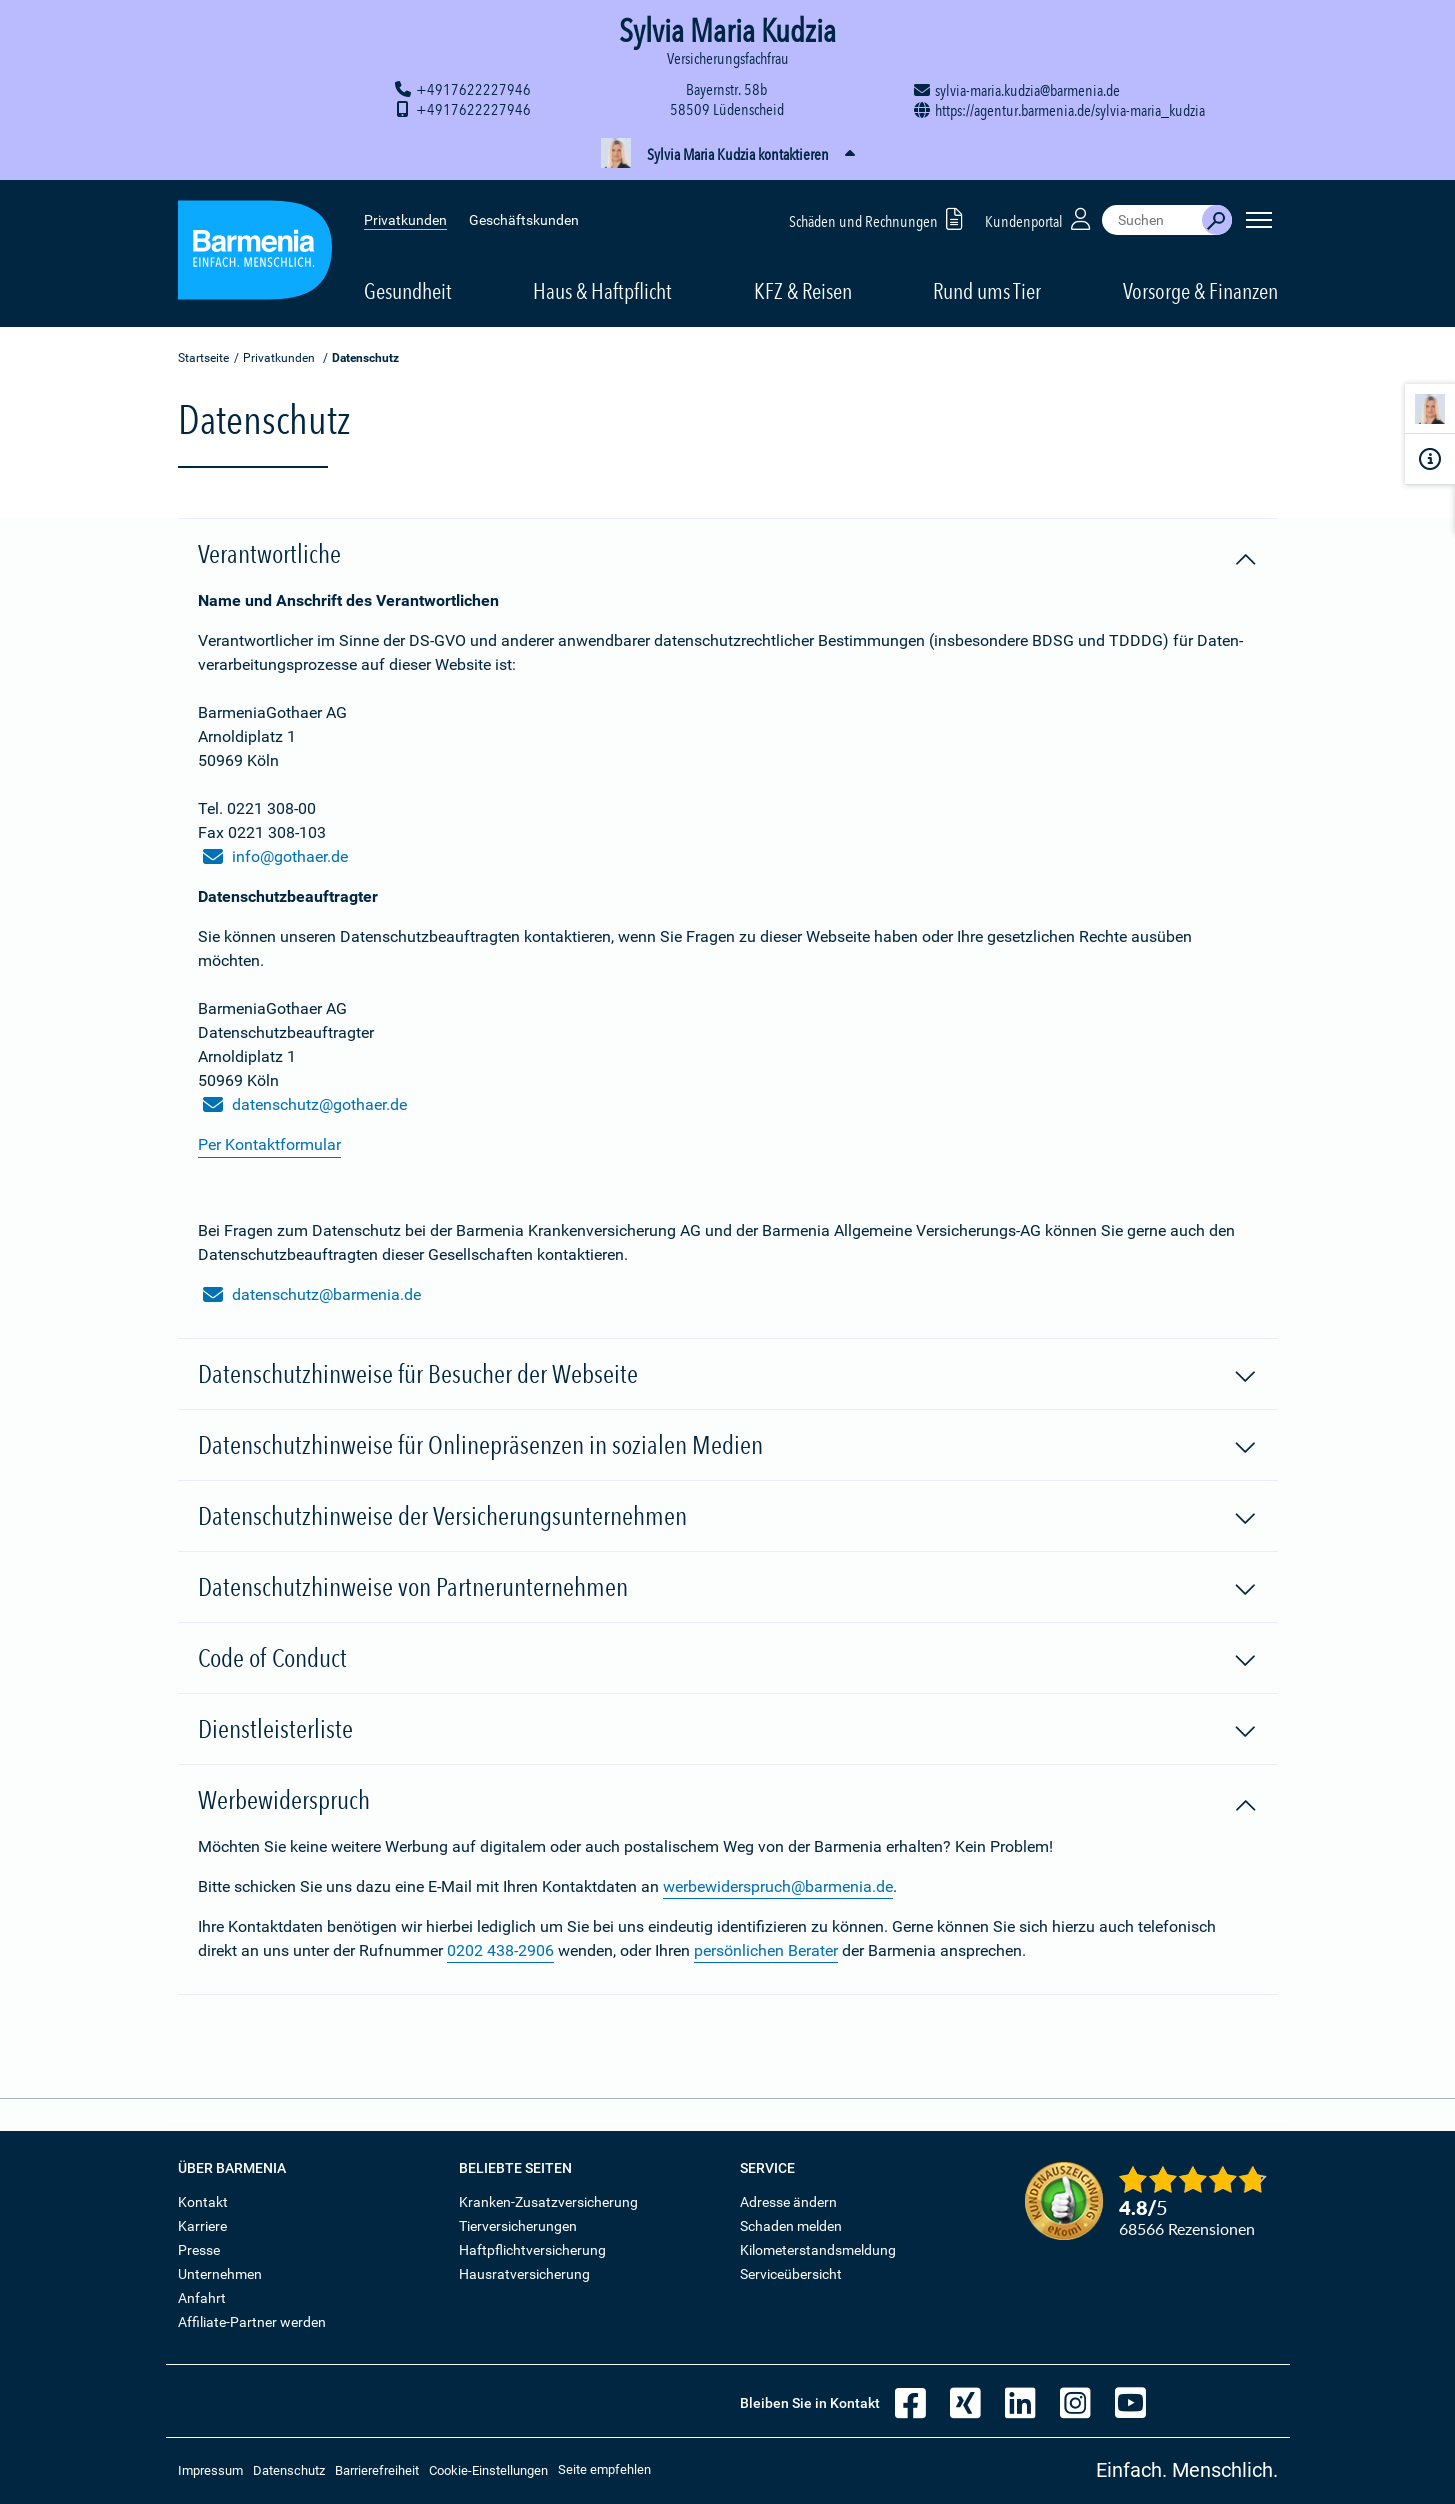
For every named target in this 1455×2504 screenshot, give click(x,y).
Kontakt (203, 2202)
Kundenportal (1040, 218)
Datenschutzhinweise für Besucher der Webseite (728, 1375)
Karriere (202, 2226)
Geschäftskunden (524, 220)
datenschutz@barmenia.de (312, 1295)
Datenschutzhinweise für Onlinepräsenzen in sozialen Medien (728, 1446)
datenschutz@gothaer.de (305, 1105)
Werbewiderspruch (728, 1801)
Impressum (210, 2470)
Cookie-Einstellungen (488, 2470)
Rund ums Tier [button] (987, 291)
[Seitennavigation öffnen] (1259, 220)
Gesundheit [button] (408, 291)
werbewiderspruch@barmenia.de (778, 1886)
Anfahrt (202, 2298)
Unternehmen (220, 2274)
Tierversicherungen (518, 2226)
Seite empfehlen (604, 2469)
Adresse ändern (788, 2202)
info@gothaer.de (275, 857)
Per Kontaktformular (269, 1144)
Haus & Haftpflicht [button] (602, 291)
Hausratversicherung (524, 2274)
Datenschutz (289, 2470)
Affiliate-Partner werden (252, 2322)
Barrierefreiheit (377, 2470)
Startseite (203, 358)
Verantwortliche (728, 555)
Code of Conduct (728, 1659)
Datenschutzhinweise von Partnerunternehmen (728, 1588)
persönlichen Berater (766, 1950)
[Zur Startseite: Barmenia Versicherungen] (255, 253)
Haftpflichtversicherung (532, 2250)
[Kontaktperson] (1430, 412)
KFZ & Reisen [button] (803, 291)
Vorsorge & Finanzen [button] (1200, 291)
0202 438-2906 (500, 1950)
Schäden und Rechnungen (879, 218)
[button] (727, 155)
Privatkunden (405, 220)
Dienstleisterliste (728, 1730)
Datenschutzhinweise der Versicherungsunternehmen (728, 1517)
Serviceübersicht (791, 2274)
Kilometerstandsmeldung (818, 2250)
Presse (199, 2250)
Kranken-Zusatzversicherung (548, 2202)
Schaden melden (791, 2226)
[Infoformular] (1430, 459)
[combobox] (1152, 220)
